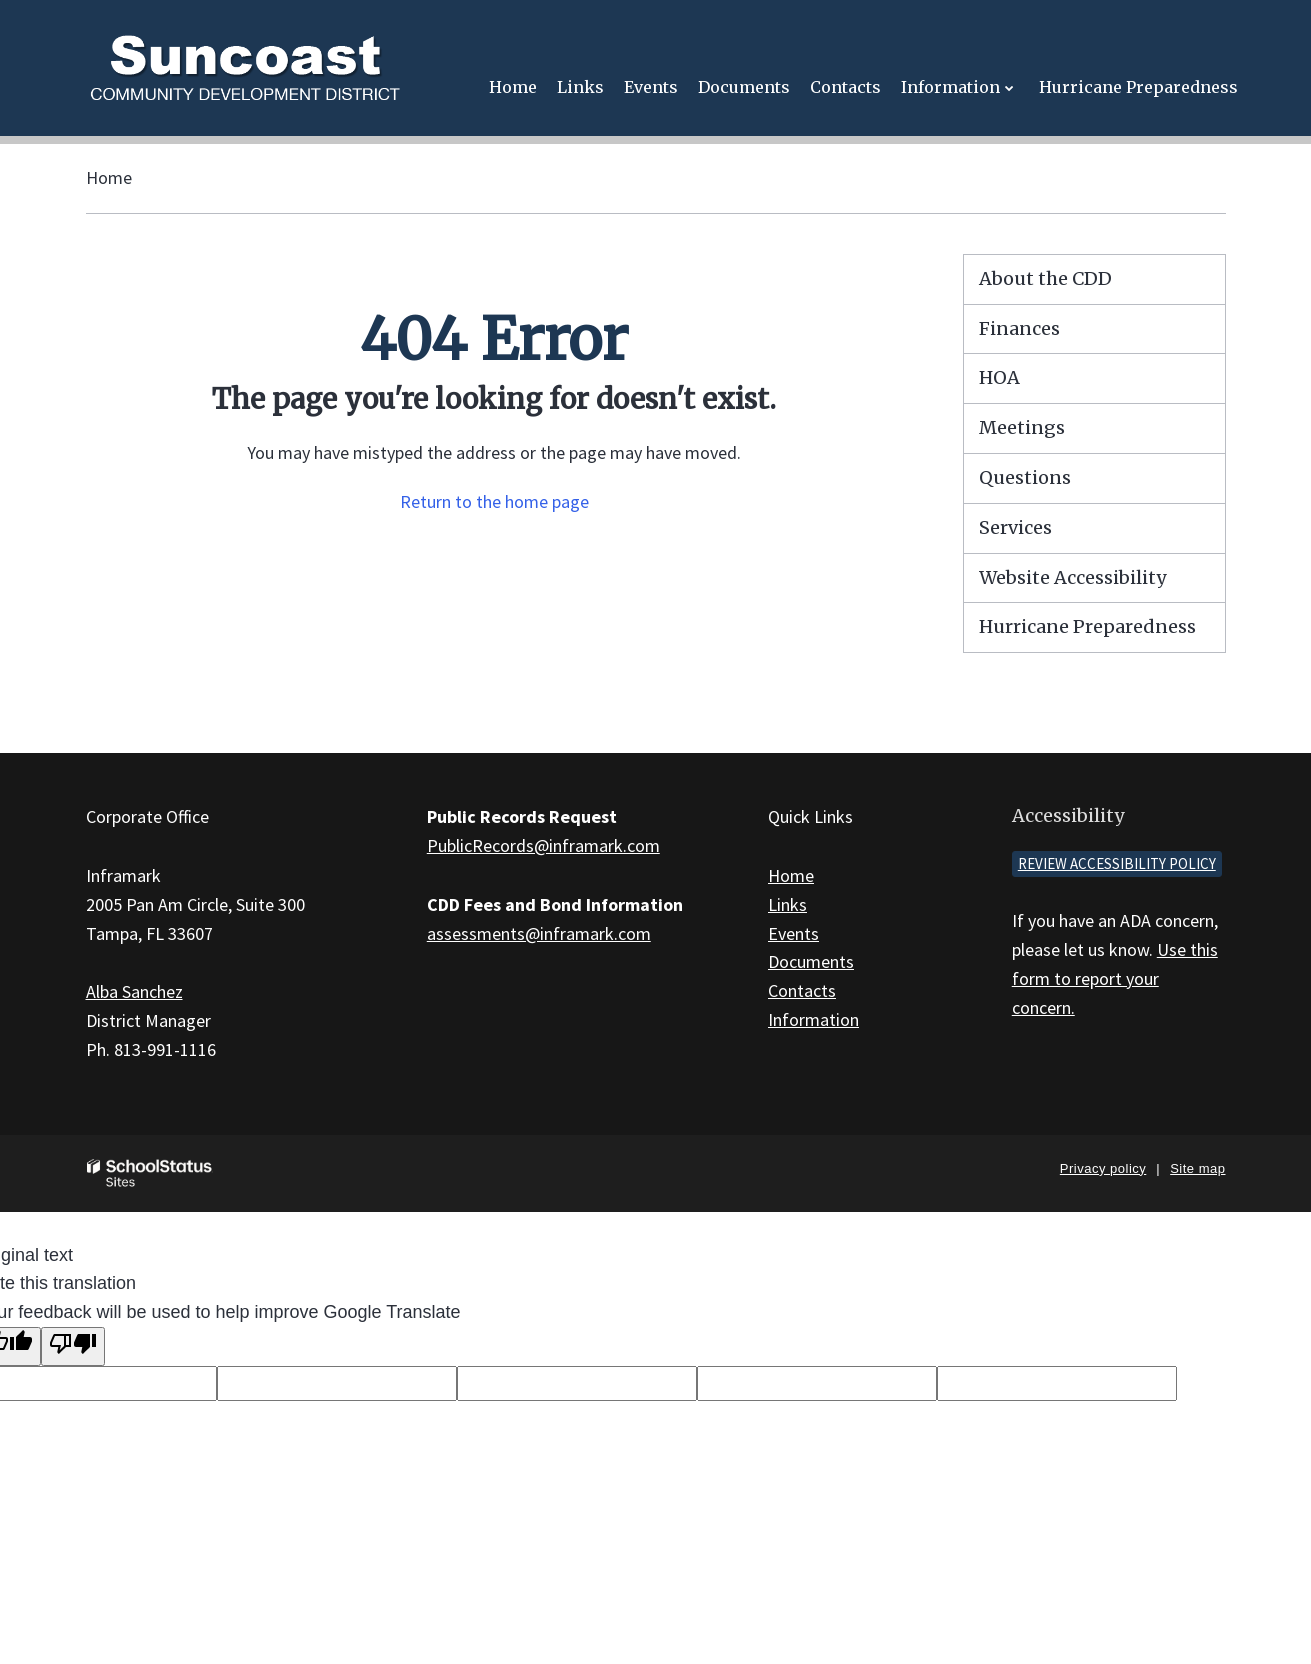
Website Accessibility (1072, 577)
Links (787, 904)
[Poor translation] (73, 1346)
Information (813, 1019)
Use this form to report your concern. (1115, 978)
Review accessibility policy (1117, 863)
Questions (1025, 477)
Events (793, 933)
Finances (1019, 328)
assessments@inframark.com (539, 933)
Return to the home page (494, 501)
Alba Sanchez (134, 991)
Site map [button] (1197, 1168)
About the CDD (1045, 278)
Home (109, 177)
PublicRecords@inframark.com (543, 845)
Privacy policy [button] (1103, 1168)
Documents (811, 961)
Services (1015, 527)
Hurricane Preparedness (1087, 626)
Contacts (802, 990)
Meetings (1022, 427)
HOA (999, 377)
